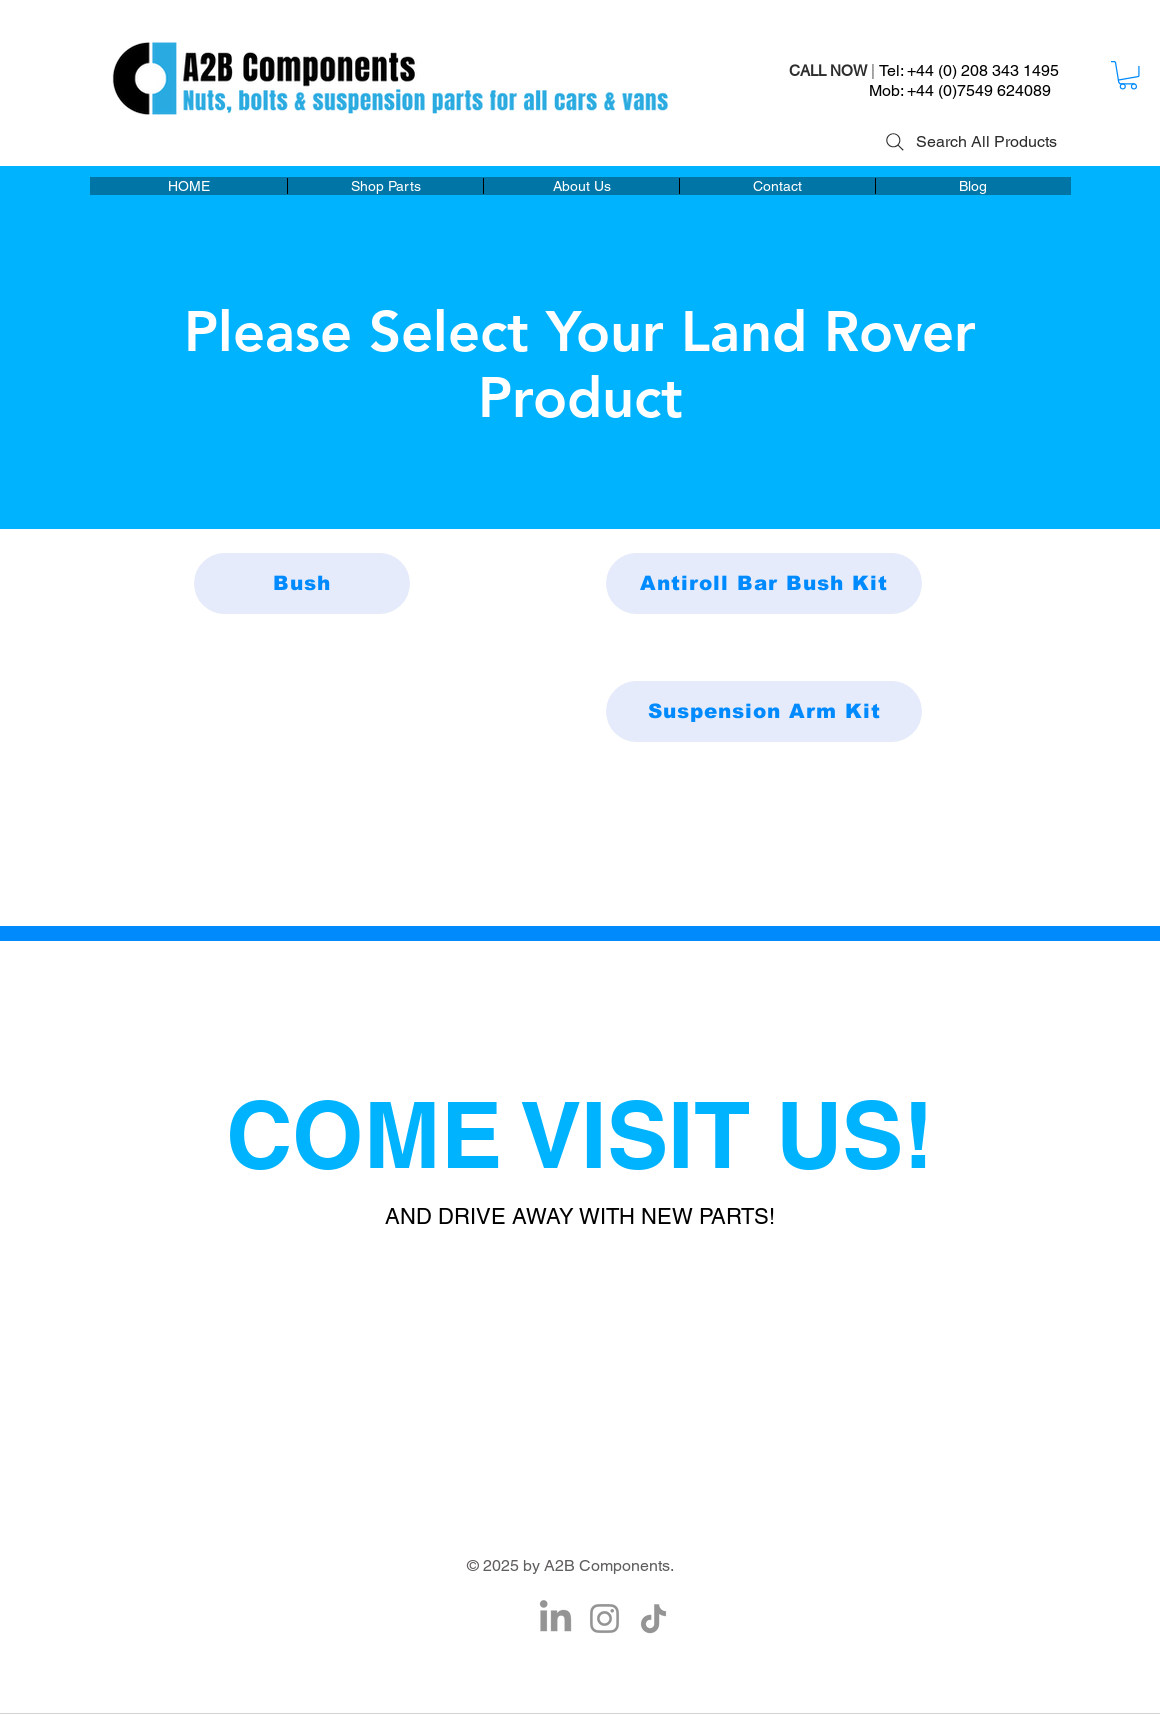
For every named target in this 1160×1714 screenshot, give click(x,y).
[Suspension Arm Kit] (764, 711)
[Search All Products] (969, 142)
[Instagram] (604, 1618)
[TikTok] (653, 1618)
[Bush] (302, 583)
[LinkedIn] (555, 1618)
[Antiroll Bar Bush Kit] (764, 583)
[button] (1128, 75)
